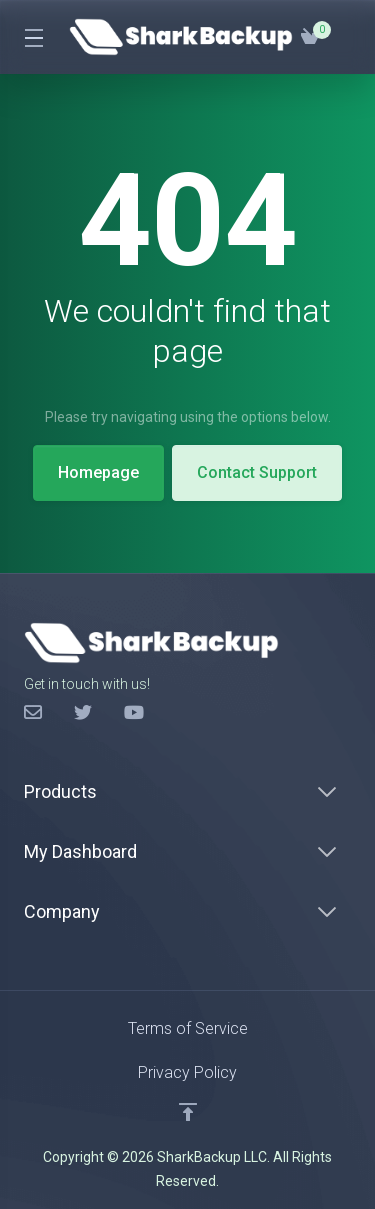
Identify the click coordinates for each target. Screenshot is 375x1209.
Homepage (98, 472)
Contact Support (257, 472)
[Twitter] (83, 713)
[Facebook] (33, 713)
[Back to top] (188, 1112)
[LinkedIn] (133, 713)
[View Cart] (310, 37)
